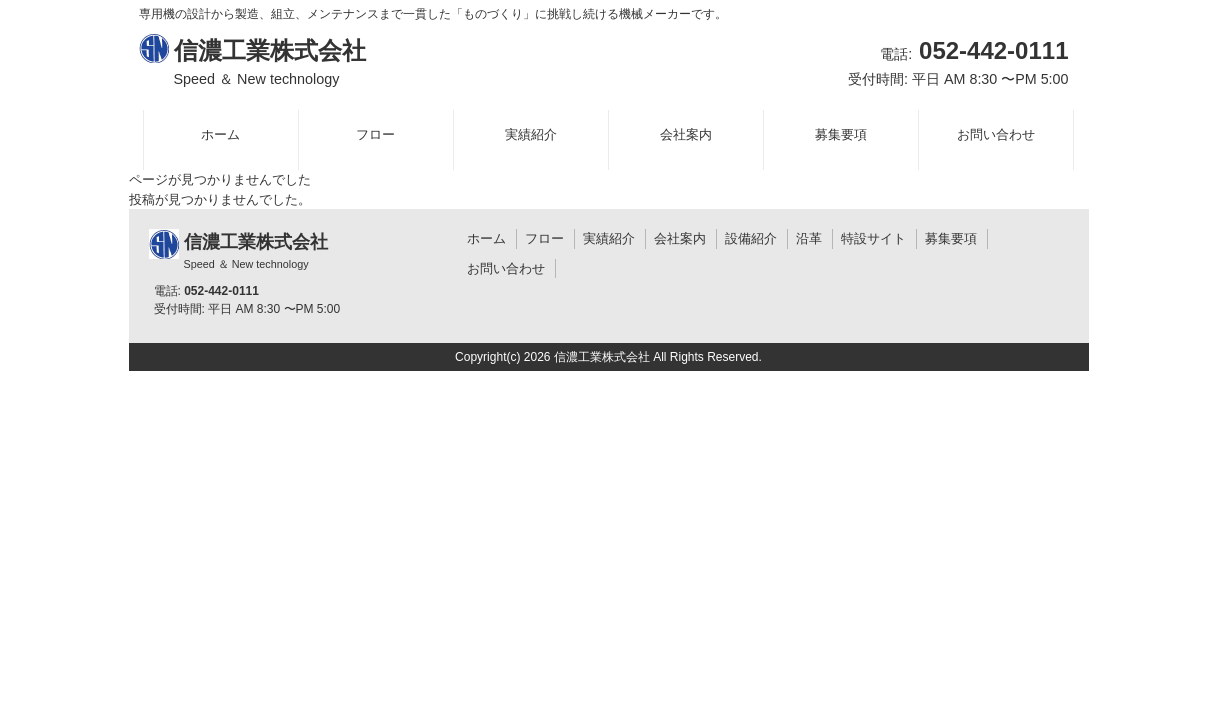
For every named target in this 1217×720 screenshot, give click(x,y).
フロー (544, 238)
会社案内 (680, 238)
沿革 (809, 238)
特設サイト (873, 238)
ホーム (486, 238)
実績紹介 (609, 238)
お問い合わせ (506, 268)
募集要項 (951, 238)
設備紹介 (751, 238)
